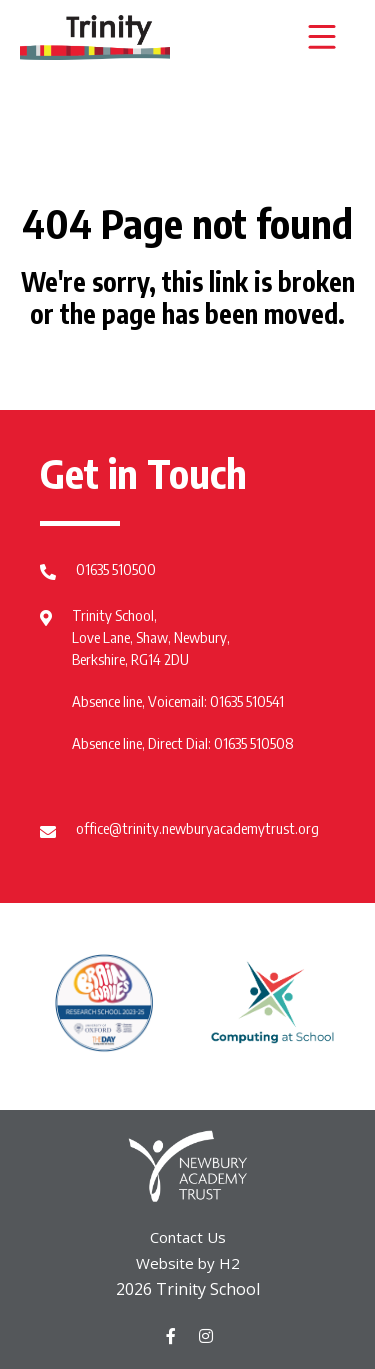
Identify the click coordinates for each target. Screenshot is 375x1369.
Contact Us (188, 1237)
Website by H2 (188, 1263)
